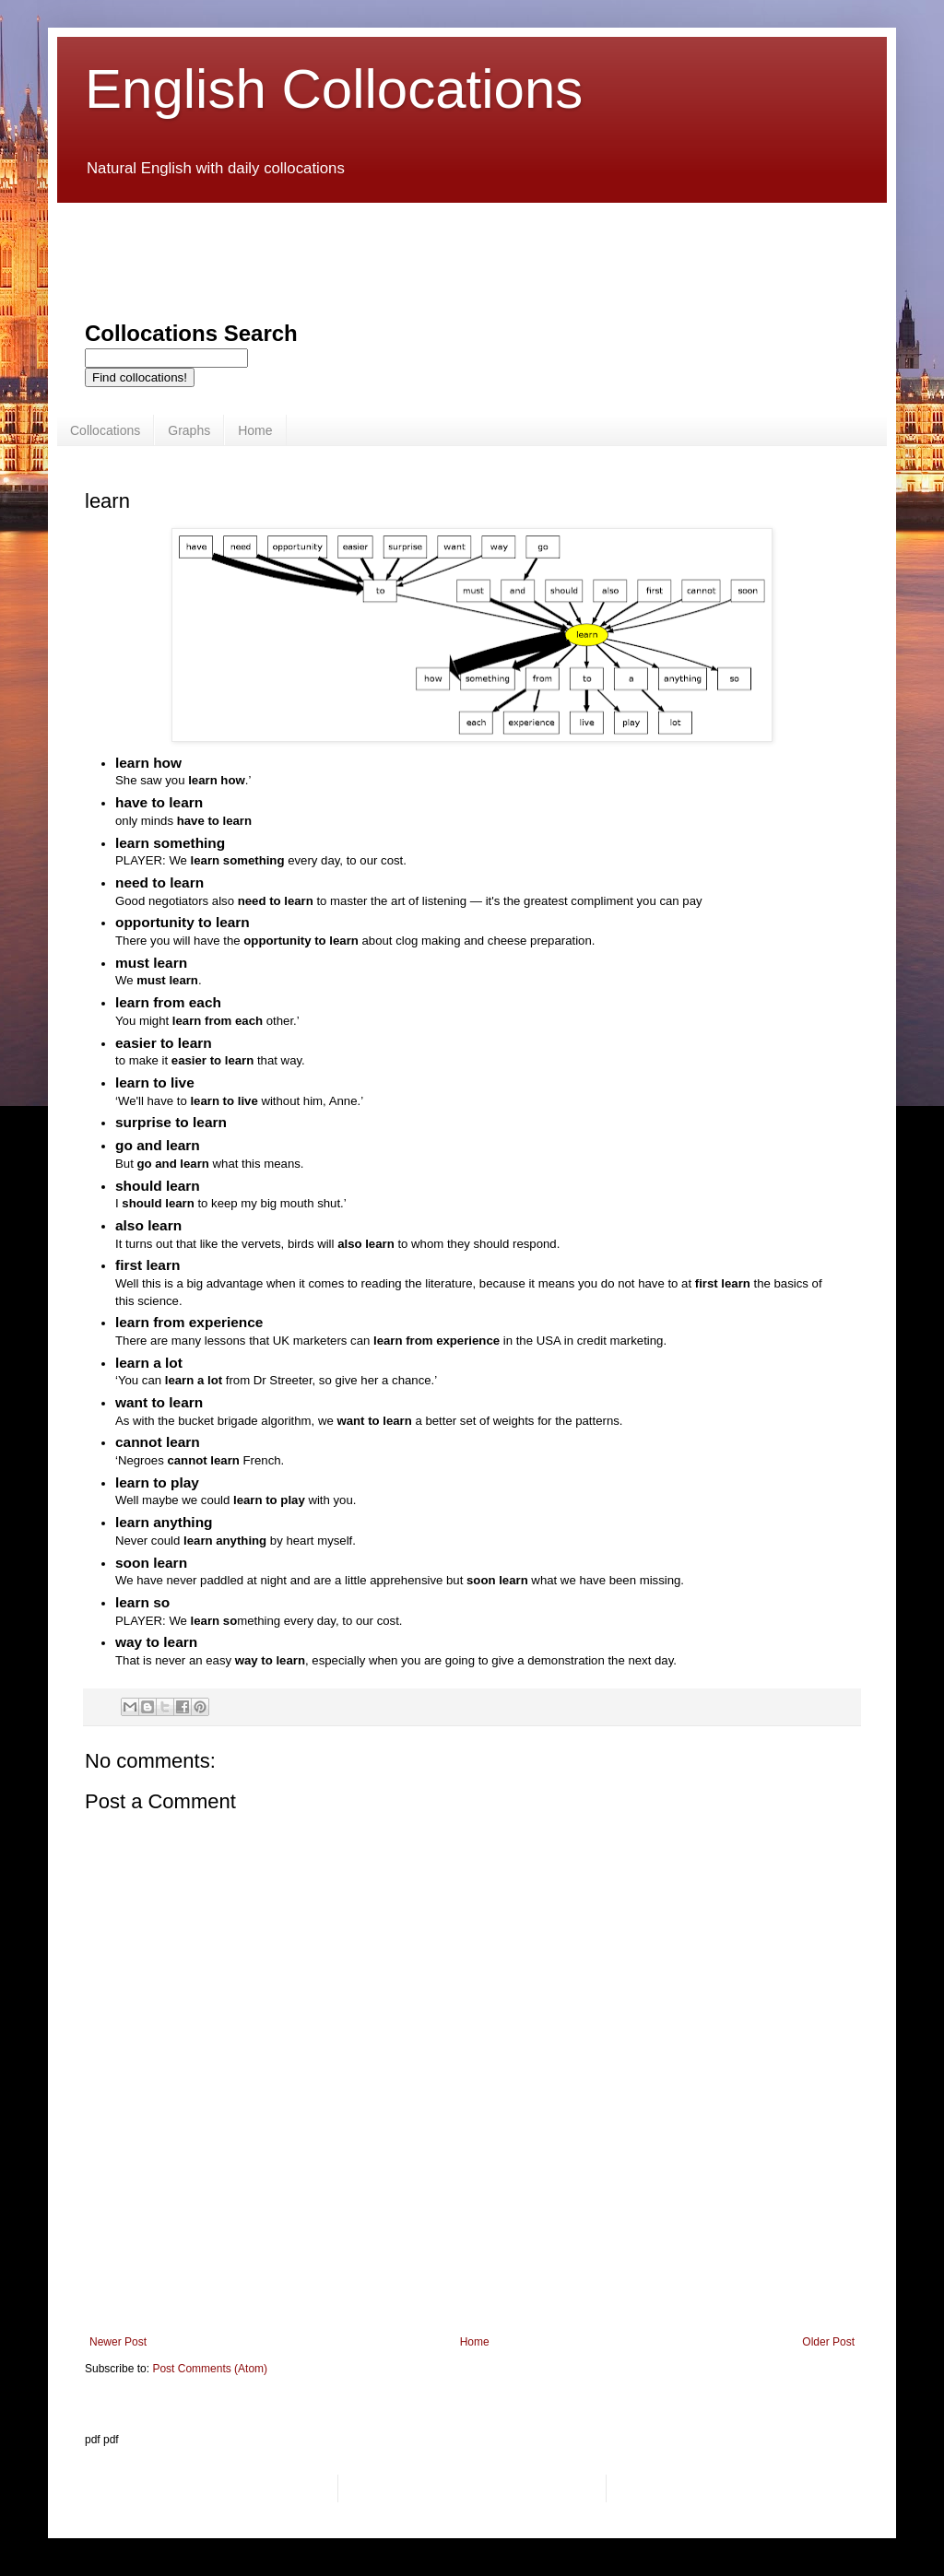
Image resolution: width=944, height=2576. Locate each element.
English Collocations (334, 89)
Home (255, 430)
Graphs (189, 430)
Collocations (105, 430)
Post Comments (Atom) (209, 2368)
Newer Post (118, 2341)
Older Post (828, 2341)
